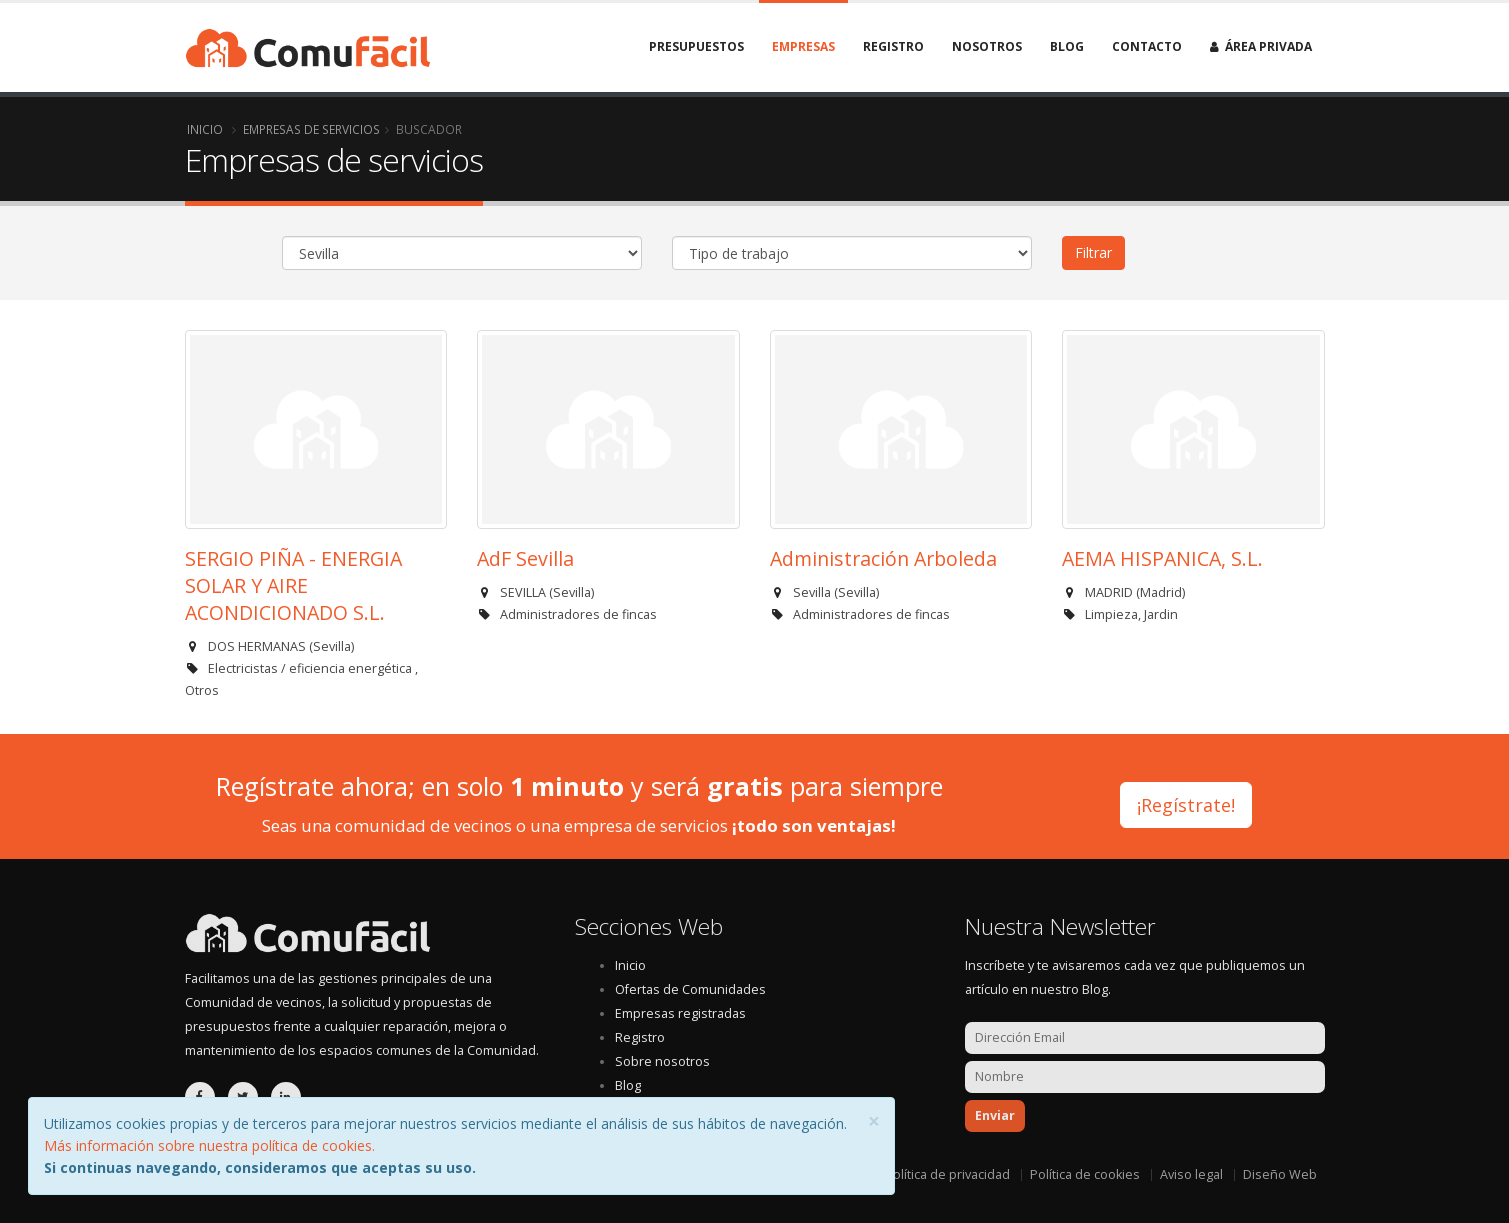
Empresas (803, 46)
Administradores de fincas (578, 614)
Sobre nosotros (662, 1061)
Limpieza (1111, 614)
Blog (1067, 46)
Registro (893, 46)
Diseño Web (1280, 1174)
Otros (202, 690)
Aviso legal (1191, 1174)
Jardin (1161, 614)
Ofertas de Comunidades (690, 989)
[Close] (874, 1121)
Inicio (205, 129)
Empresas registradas (680, 1013)
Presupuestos (696, 46)
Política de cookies (1085, 1174)
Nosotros (987, 46)
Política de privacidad (947, 1174)
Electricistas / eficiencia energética (311, 668)
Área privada (1261, 46)
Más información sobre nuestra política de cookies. (209, 1145)
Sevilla (332, 646)
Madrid (1161, 592)
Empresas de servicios (311, 129)
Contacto (1147, 46)
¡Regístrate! (1186, 801)
